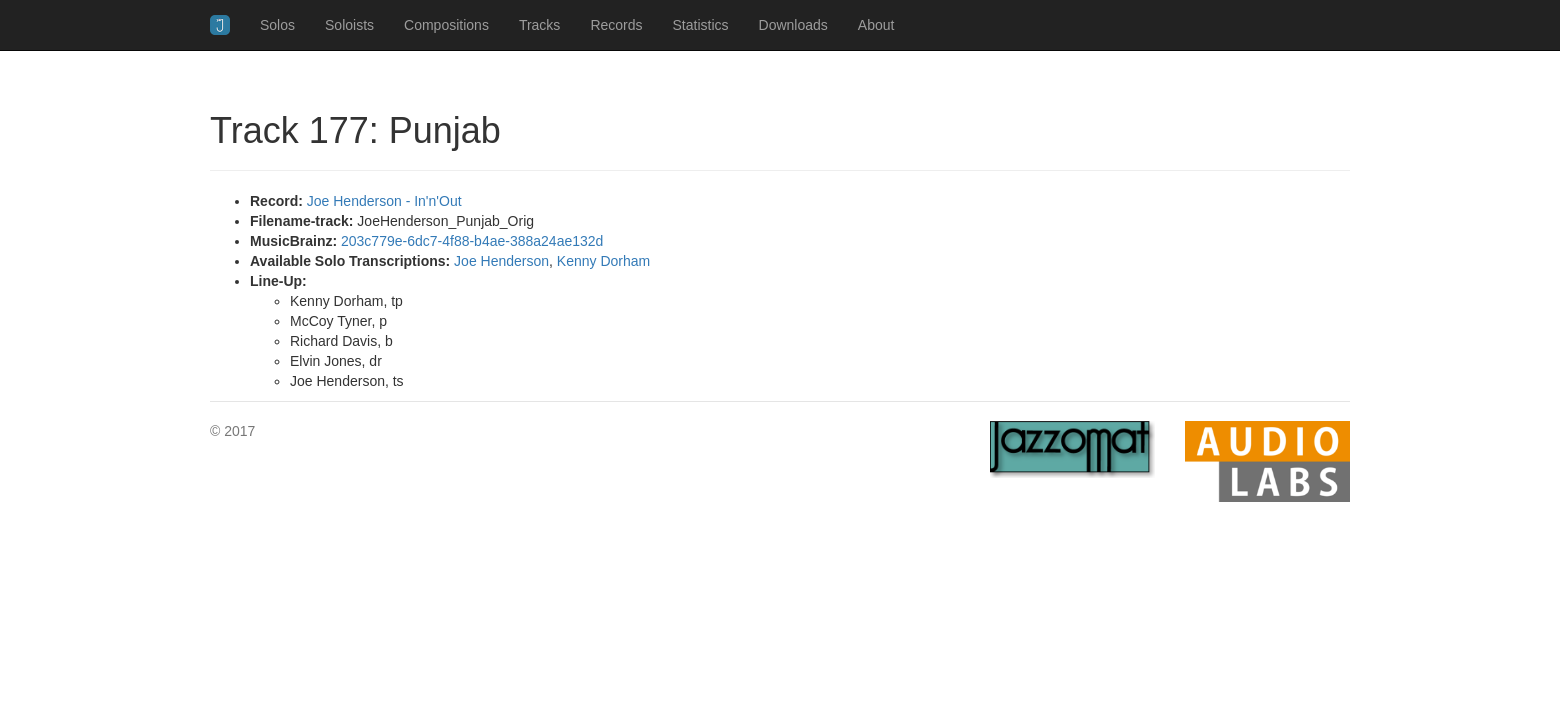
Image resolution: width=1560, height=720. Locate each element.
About (876, 25)
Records (616, 25)
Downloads (793, 25)
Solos (277, 25)
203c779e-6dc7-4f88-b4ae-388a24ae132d (472, 241)
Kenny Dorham (603, 261)
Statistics (701, 25)
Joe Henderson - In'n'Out (384, 201)
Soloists (349, 25)
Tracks (539, 25)
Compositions (446, 25)
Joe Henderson (501, 261)
